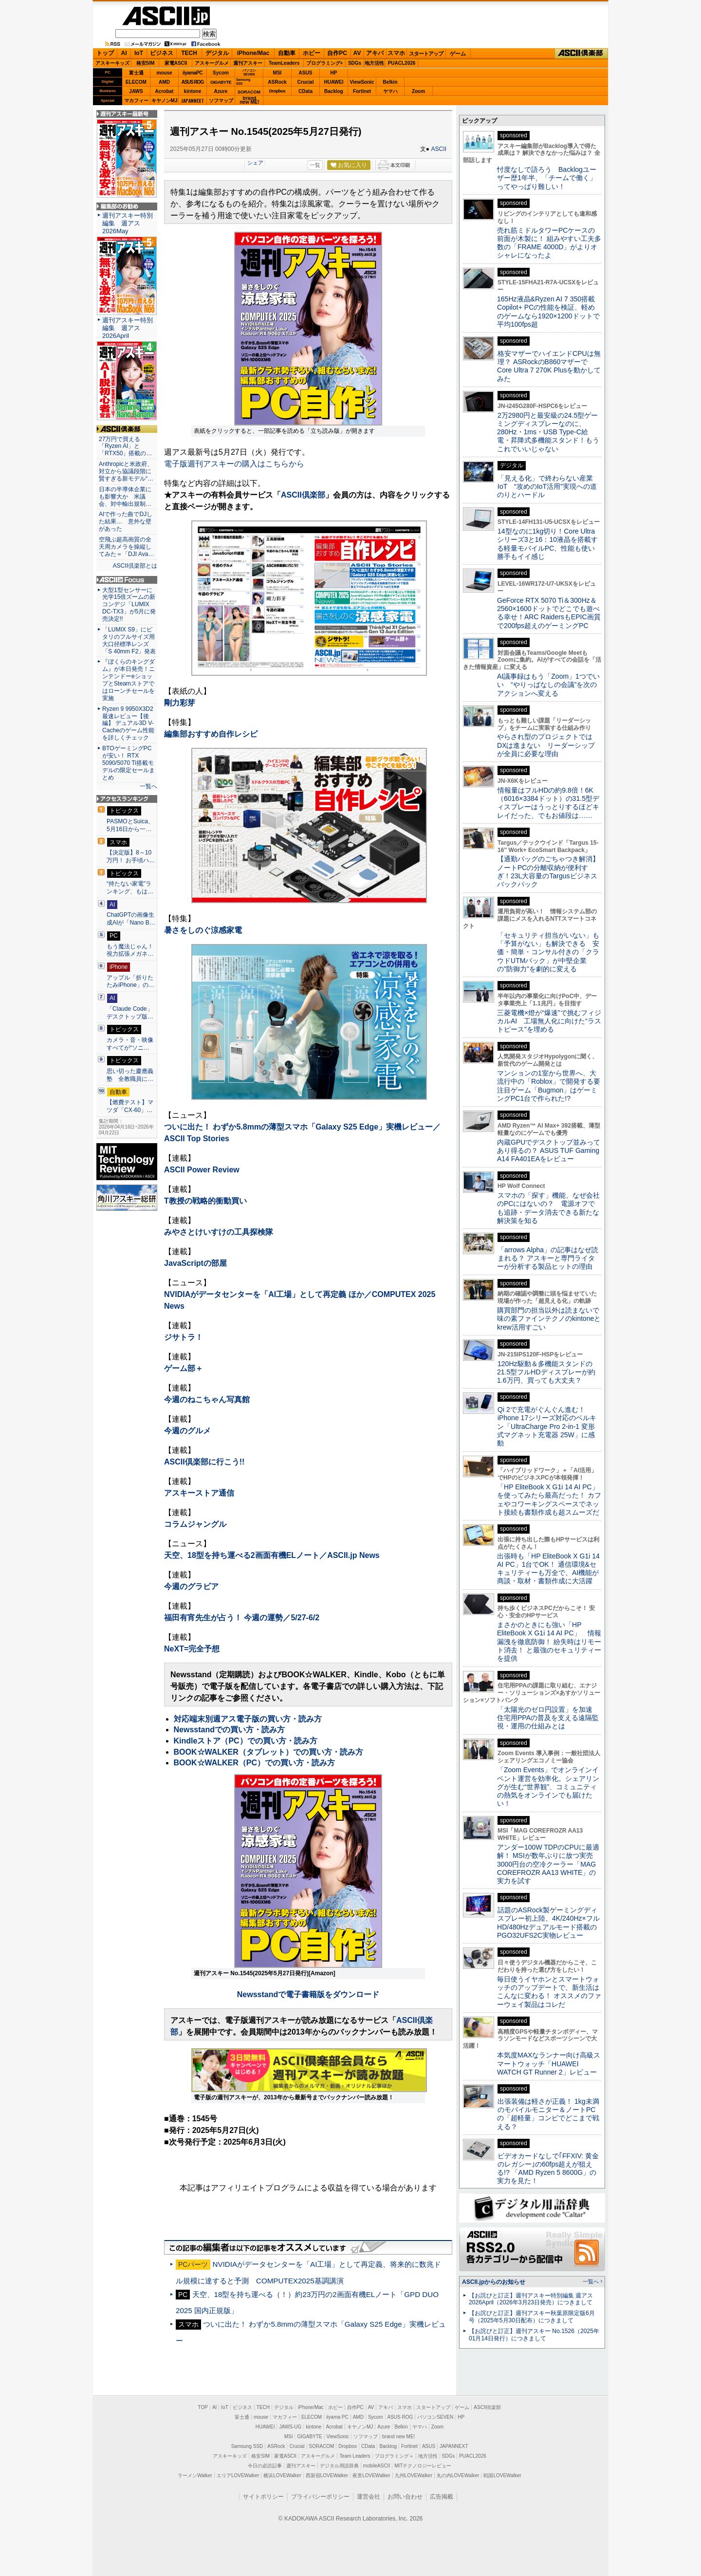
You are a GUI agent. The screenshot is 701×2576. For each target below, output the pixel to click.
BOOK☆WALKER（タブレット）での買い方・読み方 (268, 1752)
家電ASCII (176, 63)
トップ (105, 53)
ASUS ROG (192, 82)
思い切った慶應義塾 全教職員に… (130, 1075)
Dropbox (277, 91)
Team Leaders (354, 2456)
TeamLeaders (284, 63)
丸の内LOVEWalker (458, 2475)
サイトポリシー (263, 2496)
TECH (189, 53)
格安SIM (145, 63)
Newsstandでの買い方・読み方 (229, 1729)
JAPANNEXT (192, 100)
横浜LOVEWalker (282, 2475)
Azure (221, 91)
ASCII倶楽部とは (134, 565)
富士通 (136, 72)
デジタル (217, 53)
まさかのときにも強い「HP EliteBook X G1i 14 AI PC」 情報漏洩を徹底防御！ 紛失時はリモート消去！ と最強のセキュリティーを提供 (549, 1641)
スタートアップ (426, 53)
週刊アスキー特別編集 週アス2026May (127, 223)
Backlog (333, 91)
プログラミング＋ (394, 2456)
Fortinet (362, 91)
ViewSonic (362, 82)
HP (334, 72)
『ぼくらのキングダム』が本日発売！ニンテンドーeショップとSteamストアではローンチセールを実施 (128, 679)
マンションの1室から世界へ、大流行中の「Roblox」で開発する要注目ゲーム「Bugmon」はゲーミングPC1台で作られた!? (548, 1085)
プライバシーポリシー (320, 2496)
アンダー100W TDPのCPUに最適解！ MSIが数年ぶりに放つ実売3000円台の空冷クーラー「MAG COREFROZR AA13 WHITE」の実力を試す (548, 1864)
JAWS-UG (290, 2426)
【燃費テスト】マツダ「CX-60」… (130, 1106)
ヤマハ (390, 91)
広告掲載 (441, 2496)
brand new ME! (398, 2436)
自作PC (337, 53)
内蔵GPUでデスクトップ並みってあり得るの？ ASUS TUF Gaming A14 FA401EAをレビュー (548, 1150)
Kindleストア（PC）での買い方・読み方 (245, 1741)
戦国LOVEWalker (502, 2475)
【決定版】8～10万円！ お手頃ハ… (131, 856)
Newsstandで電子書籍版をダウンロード (308, 1994)
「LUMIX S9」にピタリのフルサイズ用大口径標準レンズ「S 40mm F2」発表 (129, 640)
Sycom (221, 72)
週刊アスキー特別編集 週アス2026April (127, 327)
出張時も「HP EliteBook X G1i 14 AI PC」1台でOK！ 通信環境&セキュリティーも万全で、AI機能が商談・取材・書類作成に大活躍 (548, 1568)
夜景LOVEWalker (371, 2475)
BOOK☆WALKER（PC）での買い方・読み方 (254, 1763)
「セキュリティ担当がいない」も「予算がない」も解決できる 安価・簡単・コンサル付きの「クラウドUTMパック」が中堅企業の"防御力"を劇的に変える (548, 952)
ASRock (277, 82)
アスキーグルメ (212, 63)
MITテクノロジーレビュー (422, 2465)
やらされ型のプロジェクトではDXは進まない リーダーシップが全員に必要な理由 (546, 745)
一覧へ (148, 786)
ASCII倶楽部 (581, 53)
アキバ (375, 53)
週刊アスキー (247, 63)
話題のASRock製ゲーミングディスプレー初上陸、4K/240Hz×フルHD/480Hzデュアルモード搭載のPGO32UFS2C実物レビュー (548, 1922)
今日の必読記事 (265, 2465)
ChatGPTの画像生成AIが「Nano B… (131, 918)
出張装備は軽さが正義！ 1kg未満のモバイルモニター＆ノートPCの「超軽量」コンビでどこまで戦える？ (548, 2114)
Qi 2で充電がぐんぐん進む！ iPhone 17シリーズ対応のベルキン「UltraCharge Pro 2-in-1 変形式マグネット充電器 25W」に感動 (546, 1426)
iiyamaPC (193, 72)
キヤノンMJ (164, 100)
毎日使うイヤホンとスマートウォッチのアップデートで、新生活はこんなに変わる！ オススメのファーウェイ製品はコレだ (549, 1991)
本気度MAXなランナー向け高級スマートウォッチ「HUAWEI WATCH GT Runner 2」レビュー (548, 2063)
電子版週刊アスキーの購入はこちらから (234, 464)
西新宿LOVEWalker (327, 2475)
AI (124, 53)
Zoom (418, 91)
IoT (138, 53)
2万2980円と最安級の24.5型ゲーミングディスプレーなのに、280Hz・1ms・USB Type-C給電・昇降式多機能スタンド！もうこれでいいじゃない (548, 432)
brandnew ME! (249, 100)
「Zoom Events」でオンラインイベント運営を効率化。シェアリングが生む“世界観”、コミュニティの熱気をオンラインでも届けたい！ (548, 1786)
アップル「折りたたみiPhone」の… (130, 981)
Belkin (390, 82)
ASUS (306, 72)
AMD (164, 82)
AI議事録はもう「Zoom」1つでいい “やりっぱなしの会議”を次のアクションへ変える (548, 684)
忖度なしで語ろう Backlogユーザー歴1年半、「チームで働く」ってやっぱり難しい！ (546, 178)
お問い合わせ (405, 2496)
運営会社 (368, 2496)
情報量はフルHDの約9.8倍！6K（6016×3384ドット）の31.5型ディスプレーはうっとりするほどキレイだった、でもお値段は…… (548, 802)
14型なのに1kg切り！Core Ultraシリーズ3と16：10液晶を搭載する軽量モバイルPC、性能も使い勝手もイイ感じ (547, 543)
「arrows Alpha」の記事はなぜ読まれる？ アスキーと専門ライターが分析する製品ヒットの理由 (547, 1258)
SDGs (354, 63)
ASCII (438, 149)
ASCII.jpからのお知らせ (493, 2282)
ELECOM (136, 82)
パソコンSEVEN (249, 72)
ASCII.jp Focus (126, 580)
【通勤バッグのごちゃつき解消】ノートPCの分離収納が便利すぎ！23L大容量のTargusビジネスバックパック (548, 871)
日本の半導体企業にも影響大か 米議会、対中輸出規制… (125, 496)
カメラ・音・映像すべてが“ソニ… (130, 1044)
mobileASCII (376, 2465)
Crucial (305, 82)
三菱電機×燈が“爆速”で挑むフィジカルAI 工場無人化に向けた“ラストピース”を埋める (549, 1021)
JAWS (136, 91)
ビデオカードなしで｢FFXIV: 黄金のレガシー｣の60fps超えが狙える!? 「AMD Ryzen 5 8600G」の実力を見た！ (548, 2168)
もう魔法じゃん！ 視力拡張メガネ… (130, 950)
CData (305, 91)
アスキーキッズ (112, 63)
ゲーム (458, 53)
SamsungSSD (243, 81)
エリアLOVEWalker (238, 2475)
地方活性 (374, 63)
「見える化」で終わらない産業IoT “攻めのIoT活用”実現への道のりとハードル (547, 486)
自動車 (286, 53)
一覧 (315, 165)
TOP (203, 2407)
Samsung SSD (247, 2446)
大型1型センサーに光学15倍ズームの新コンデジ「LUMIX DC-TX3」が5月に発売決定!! (129, 605)
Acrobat (164, 91)
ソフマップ (221, 100)
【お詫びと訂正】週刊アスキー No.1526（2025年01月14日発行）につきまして (534, 2335)
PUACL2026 (402, 63)
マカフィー (136, 100)
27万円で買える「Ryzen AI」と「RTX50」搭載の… (125, 446)
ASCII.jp (166, 15)
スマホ (396, 53)
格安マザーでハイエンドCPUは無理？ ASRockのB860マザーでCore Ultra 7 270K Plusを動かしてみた (549, 366)
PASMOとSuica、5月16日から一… (130, 825)
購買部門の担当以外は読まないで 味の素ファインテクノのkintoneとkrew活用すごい (551, 1318)
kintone (193, 91)
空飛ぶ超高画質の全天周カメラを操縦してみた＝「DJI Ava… (126, 546)
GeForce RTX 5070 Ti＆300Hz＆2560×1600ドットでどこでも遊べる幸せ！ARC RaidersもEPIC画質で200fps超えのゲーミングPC (549, 613)
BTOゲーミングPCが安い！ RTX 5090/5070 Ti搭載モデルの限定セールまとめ (128, 763)
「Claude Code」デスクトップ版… (130, 1012)
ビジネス (161, 53)
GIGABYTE (220, 82)
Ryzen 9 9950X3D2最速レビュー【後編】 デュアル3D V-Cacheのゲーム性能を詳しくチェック (128, 723)
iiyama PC (337, 2417)
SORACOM (321, 2446)
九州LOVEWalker (413, 2475)
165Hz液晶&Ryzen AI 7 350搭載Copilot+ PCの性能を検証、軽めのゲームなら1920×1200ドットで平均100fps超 (548, 311)
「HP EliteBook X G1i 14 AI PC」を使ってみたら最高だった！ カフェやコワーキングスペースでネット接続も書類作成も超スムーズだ (549, 1499)
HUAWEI (334, 82)
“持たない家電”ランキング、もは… (130, 887)
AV (357, 53)
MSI (277, 72)
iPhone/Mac (253, 53)
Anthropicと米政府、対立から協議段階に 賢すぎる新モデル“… (127, 471)
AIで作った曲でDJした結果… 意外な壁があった (125, 521)
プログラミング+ (324, 63)
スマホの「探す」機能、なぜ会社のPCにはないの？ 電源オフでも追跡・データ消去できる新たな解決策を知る (548, 1207)
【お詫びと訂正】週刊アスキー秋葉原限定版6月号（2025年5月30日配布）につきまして (532, 2317)
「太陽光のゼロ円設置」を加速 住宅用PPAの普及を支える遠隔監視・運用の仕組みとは (548, 1717)
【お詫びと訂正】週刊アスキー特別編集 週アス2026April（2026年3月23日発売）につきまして (531, 2299)
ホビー (311, 53)
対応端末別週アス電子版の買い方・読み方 (248, 1719)
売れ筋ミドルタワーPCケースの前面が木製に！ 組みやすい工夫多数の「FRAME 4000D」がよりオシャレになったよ (549, 242)
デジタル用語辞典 (339, 2465)
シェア (255, 163)
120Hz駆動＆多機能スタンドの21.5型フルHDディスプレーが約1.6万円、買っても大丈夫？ (546, 1372)
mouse (164, 72)
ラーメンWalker (195, 2475)
